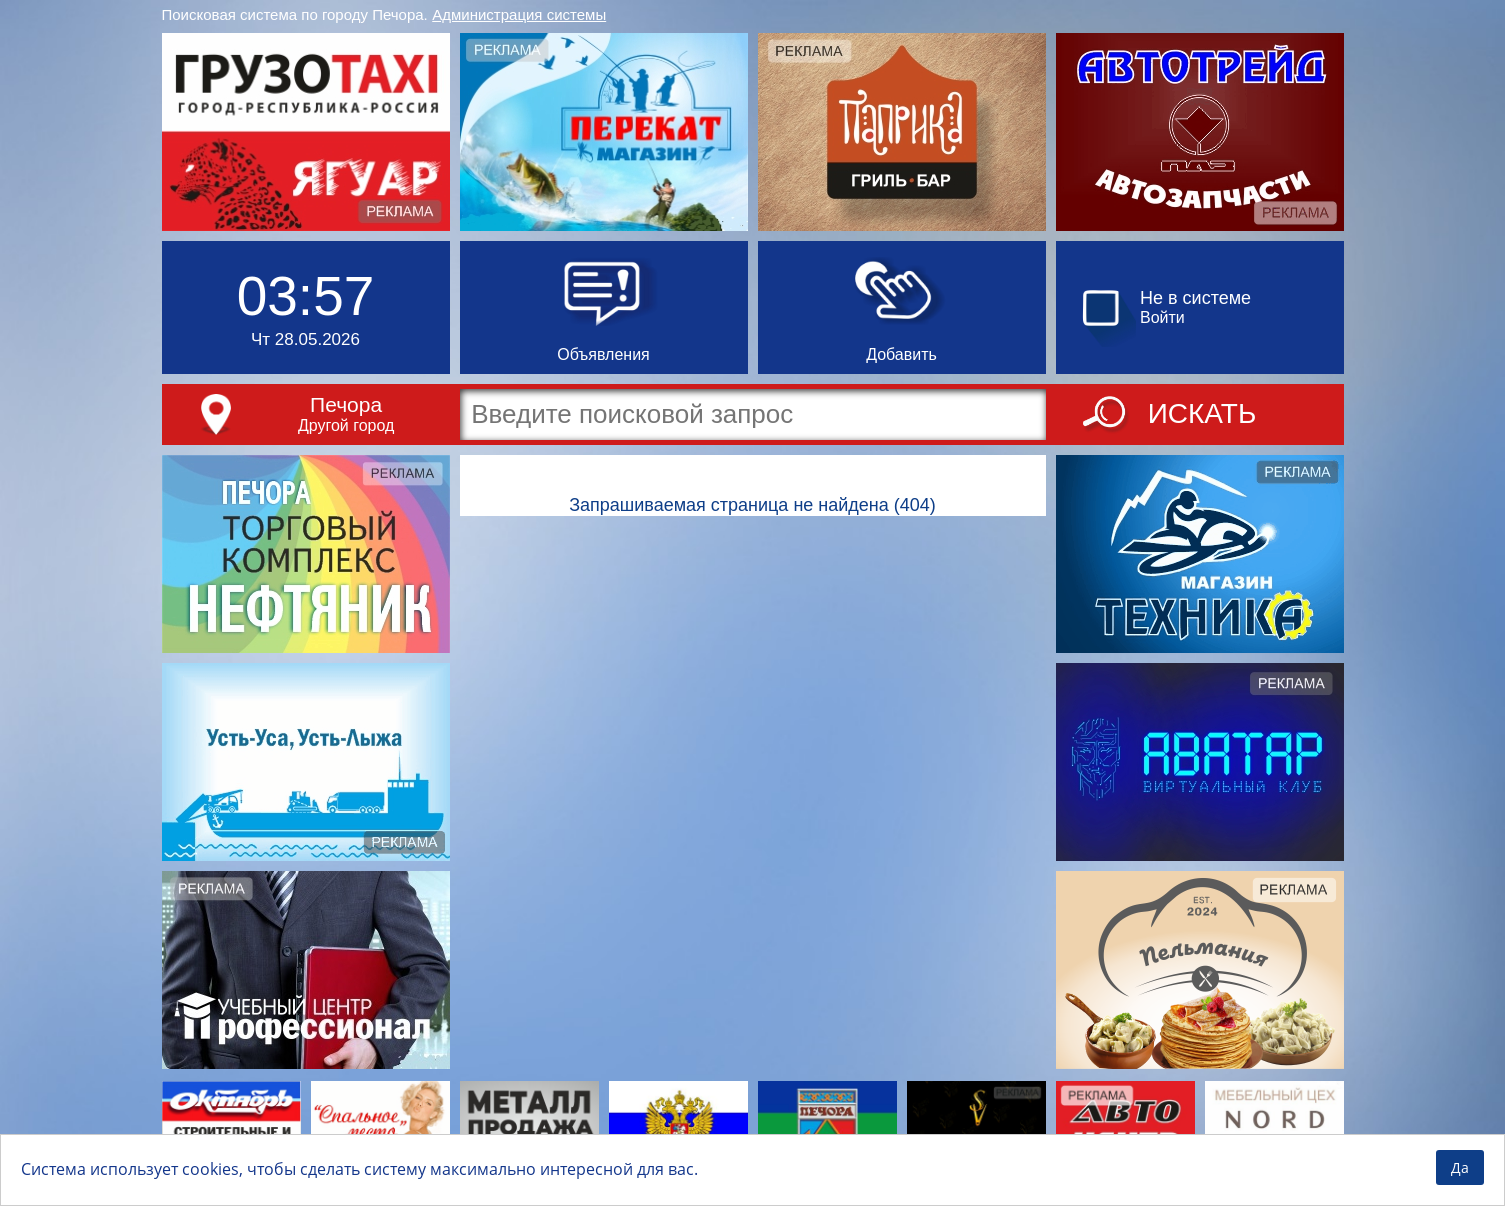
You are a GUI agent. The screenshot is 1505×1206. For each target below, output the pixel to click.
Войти (1162, 317)
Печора (346, 404)
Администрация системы (519, 14)
